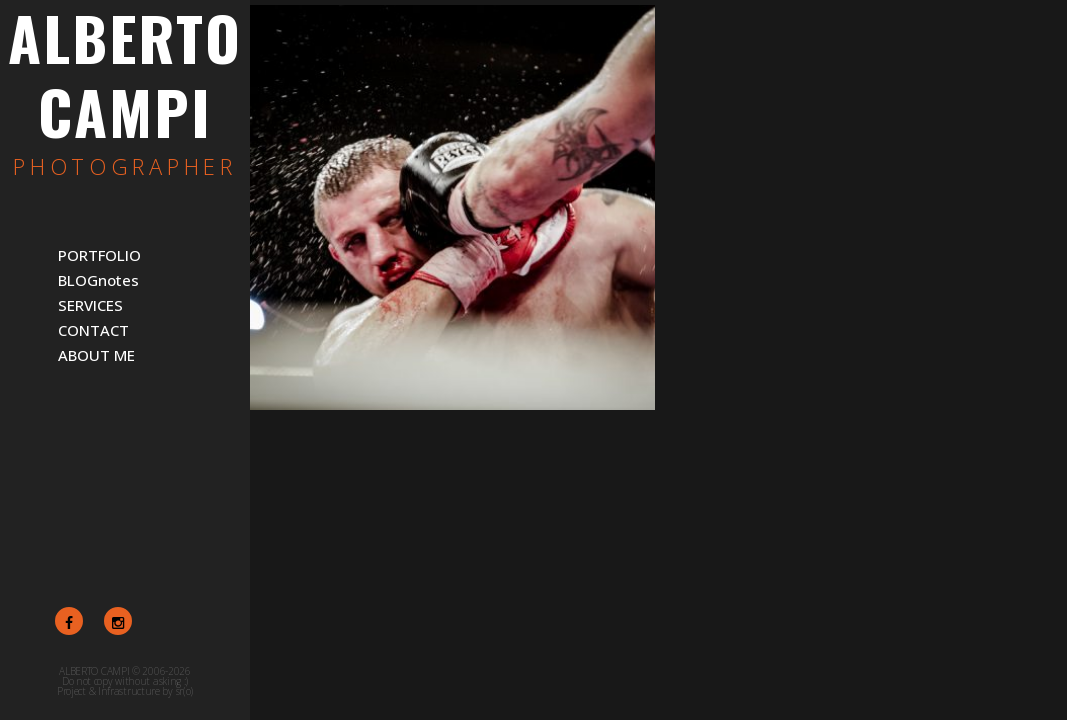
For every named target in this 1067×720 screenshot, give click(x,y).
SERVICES (90, 305)
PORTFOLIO (99, 255)
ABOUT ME (96, 355)
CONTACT (93, 330)
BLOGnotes (98, 280)
